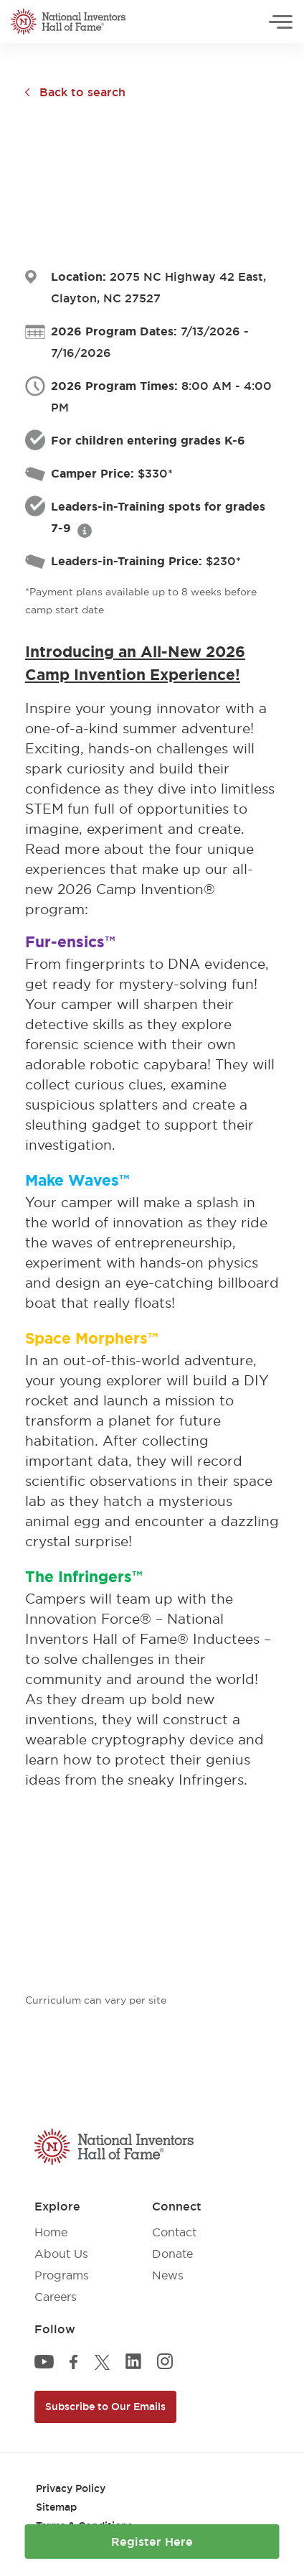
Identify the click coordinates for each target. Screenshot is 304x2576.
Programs (61, 2275)
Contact (174, 2232)
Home (50, 2232)
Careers (55, 2296)
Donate (172, 2253)
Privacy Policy (70, 2488)
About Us (61, 2253)
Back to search (82, 91)
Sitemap (56, 2507)
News (168, 2275)
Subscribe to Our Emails (105, 2406)
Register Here (152, 2541)
